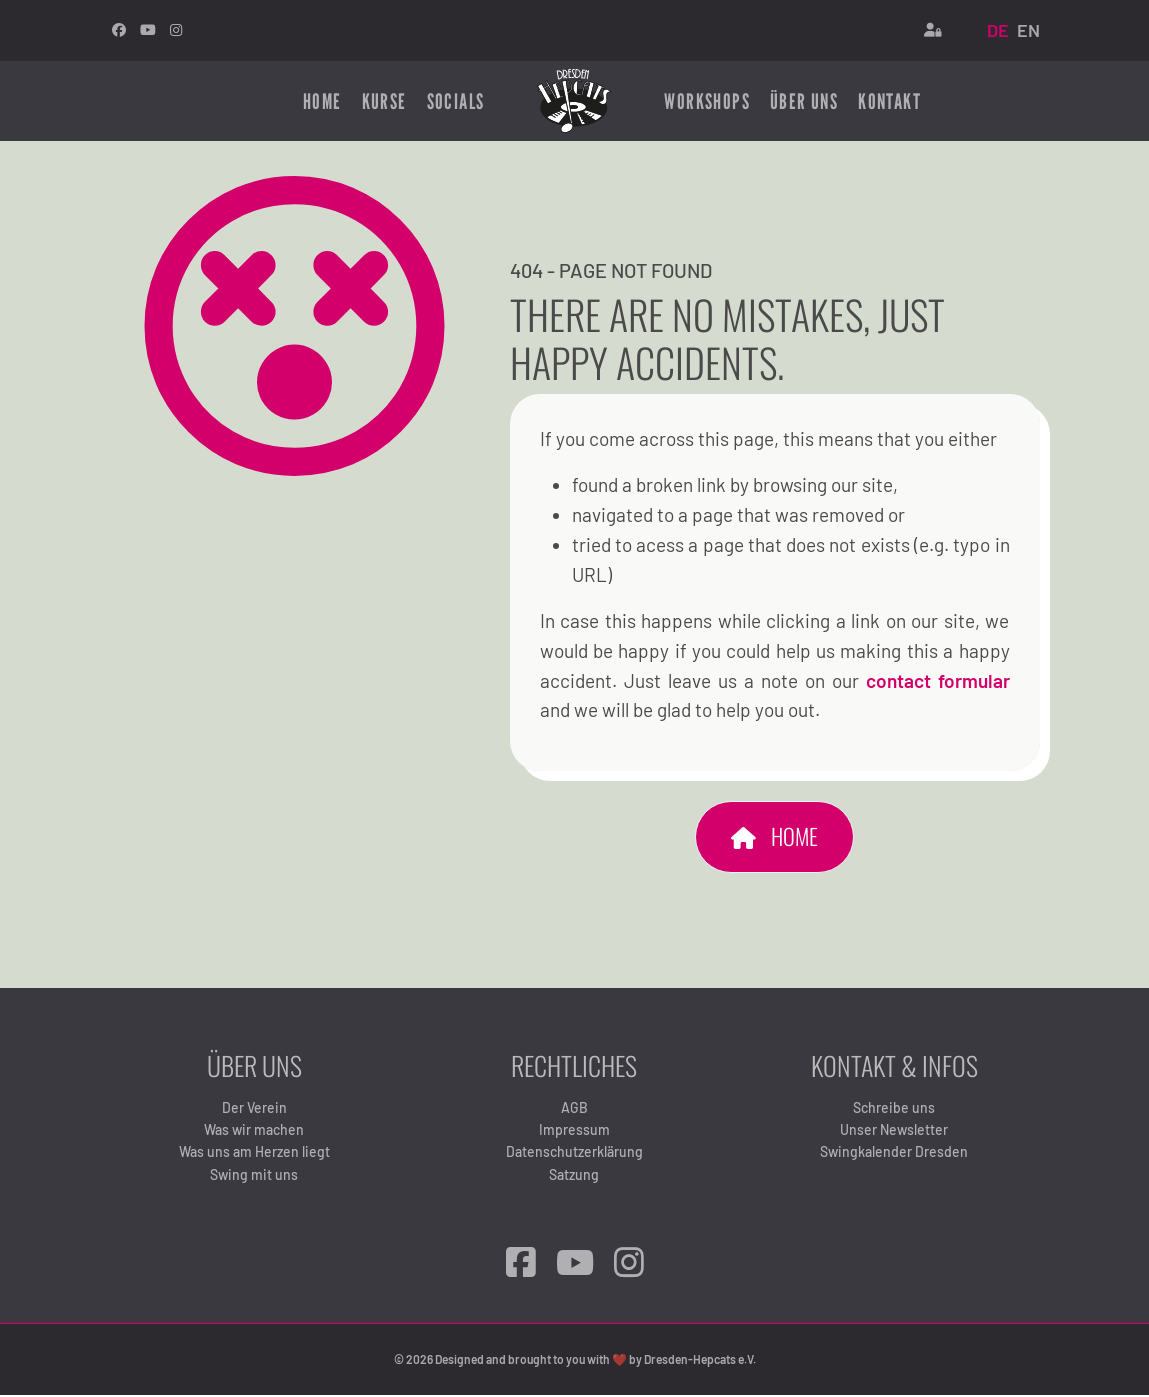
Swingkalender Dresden (894, 1155)
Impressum (574, 1132)
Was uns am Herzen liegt (254, 1155)
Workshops (707, 100)
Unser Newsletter (894, 1132)
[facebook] (119, 29)
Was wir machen (254, 1132)
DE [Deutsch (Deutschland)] (998, 30)
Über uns (804, 100)
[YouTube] (575, 1265)
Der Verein (254, 1110)
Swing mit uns (254, 1177)
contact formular (938, 682)
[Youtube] (148, 29)
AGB (574, 1110)
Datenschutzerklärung (574, 1155)
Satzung (574, 1177)
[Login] (933, 30)
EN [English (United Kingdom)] (1028, 30)
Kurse (384, 100)
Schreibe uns (894, 1110)
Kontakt (889, 100)
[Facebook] (521, 1265)
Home (322, 100)
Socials (456, 100)
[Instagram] (176, 29)
